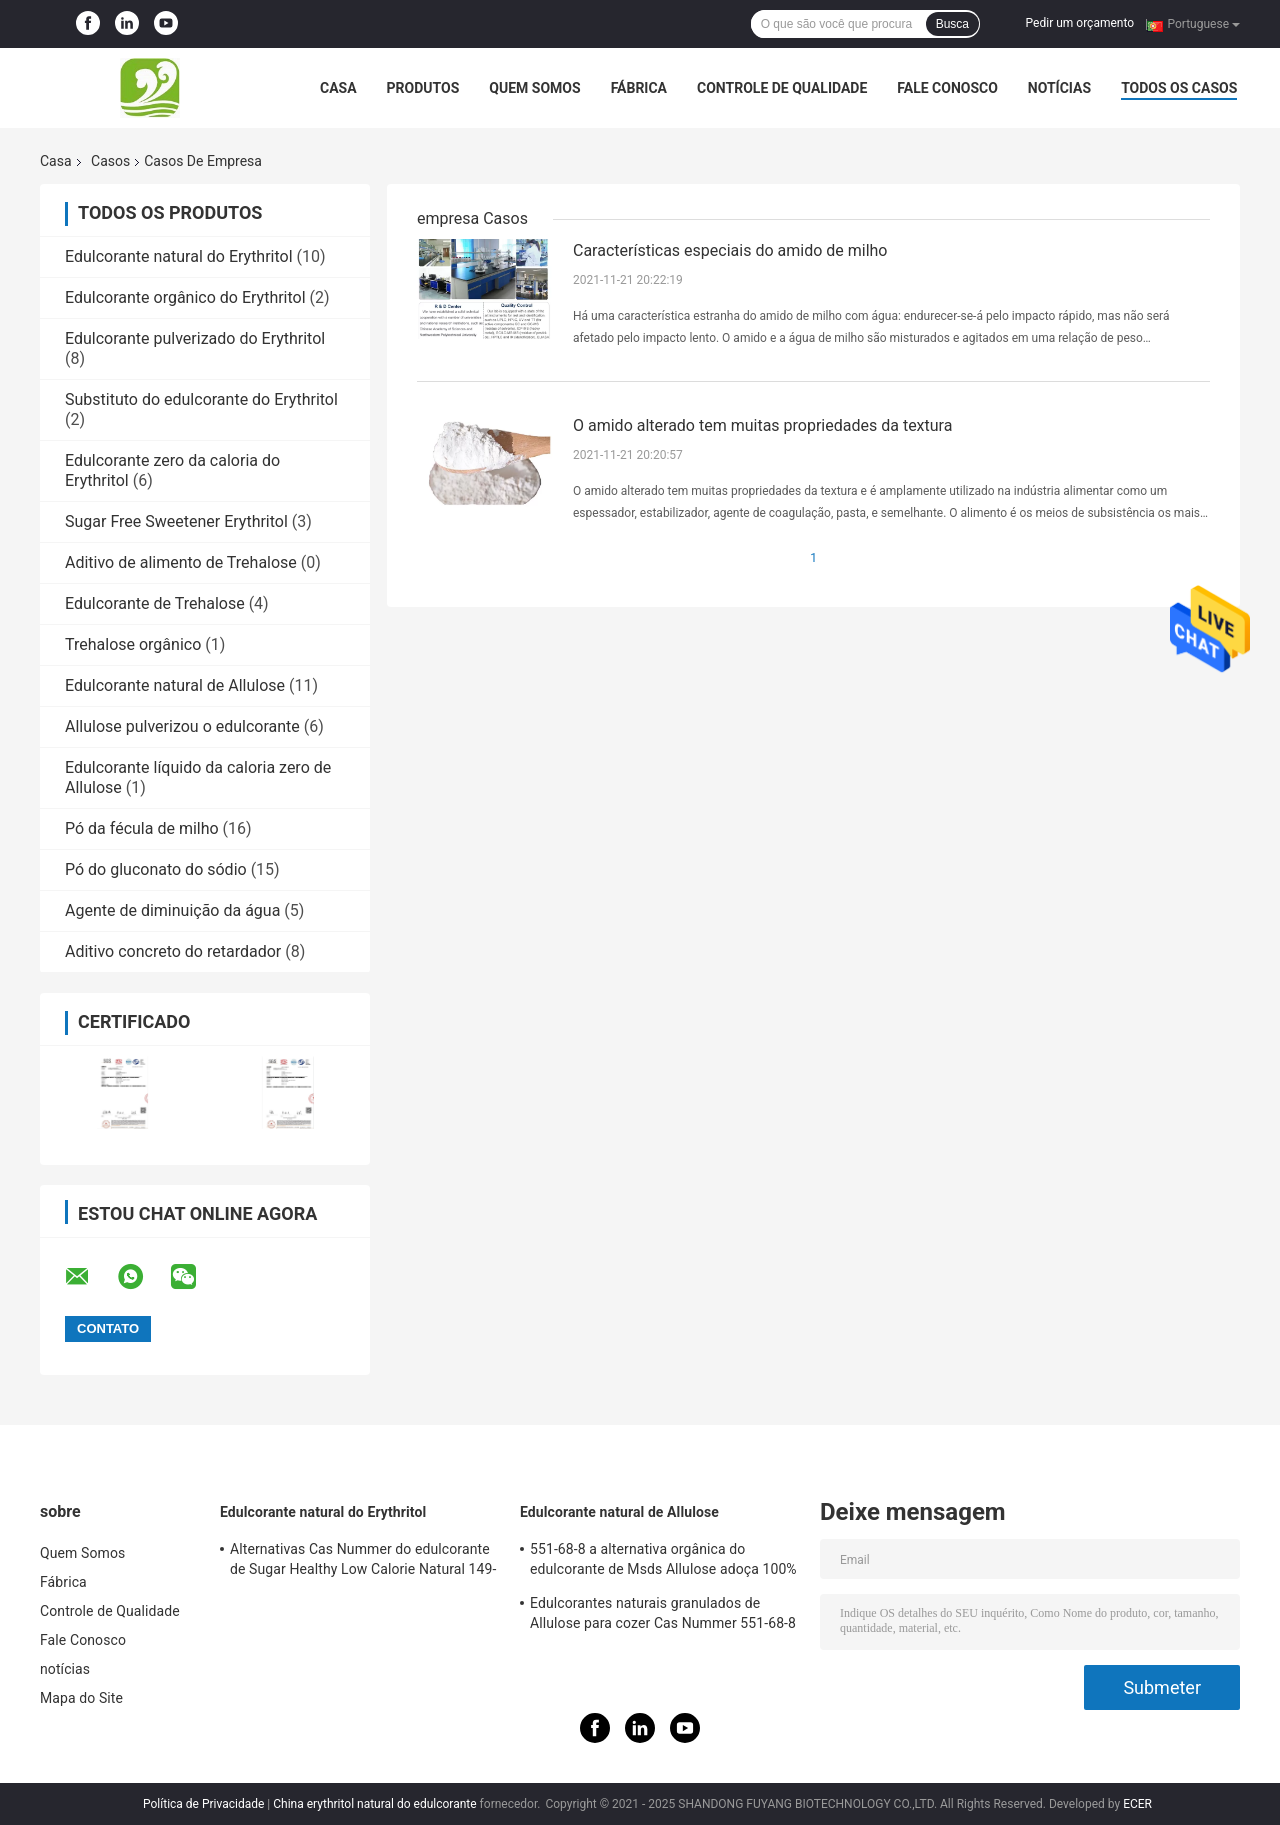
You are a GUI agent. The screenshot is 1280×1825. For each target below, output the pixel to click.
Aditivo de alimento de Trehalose (181, 562)
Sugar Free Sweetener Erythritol (176, 521)
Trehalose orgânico (133, 644)
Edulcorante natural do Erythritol (179, 256)
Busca (952, 24)
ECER (1137, 1804)
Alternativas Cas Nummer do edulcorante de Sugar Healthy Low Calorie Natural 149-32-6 (363, 1562)
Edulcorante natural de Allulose (175, 685)
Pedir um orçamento (1080, 23)
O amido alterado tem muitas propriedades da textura (762, 425)
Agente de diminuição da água (172, 910)
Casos (110, 161)
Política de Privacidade (203, 1804)
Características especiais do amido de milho (730, 250)
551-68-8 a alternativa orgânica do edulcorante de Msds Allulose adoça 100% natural (663, 1562)
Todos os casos (1179, 88)
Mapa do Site (81, 1698)
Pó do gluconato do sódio (156, 869)
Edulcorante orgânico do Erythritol (185, 297)
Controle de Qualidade (782, 88)
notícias (1059, 88)
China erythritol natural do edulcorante (374, 1804)
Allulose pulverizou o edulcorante (182, 726)
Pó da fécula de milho (142, 828)
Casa (338, 88)
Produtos (423, 88)
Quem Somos (534, 88)
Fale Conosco (947, 88)
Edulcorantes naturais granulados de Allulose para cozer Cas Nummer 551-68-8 (663, 1613)
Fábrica (639, 88)
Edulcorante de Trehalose (155, 603)
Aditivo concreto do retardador (173, 951)
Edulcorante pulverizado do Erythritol (195, 338)
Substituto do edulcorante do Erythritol (201, 399)
